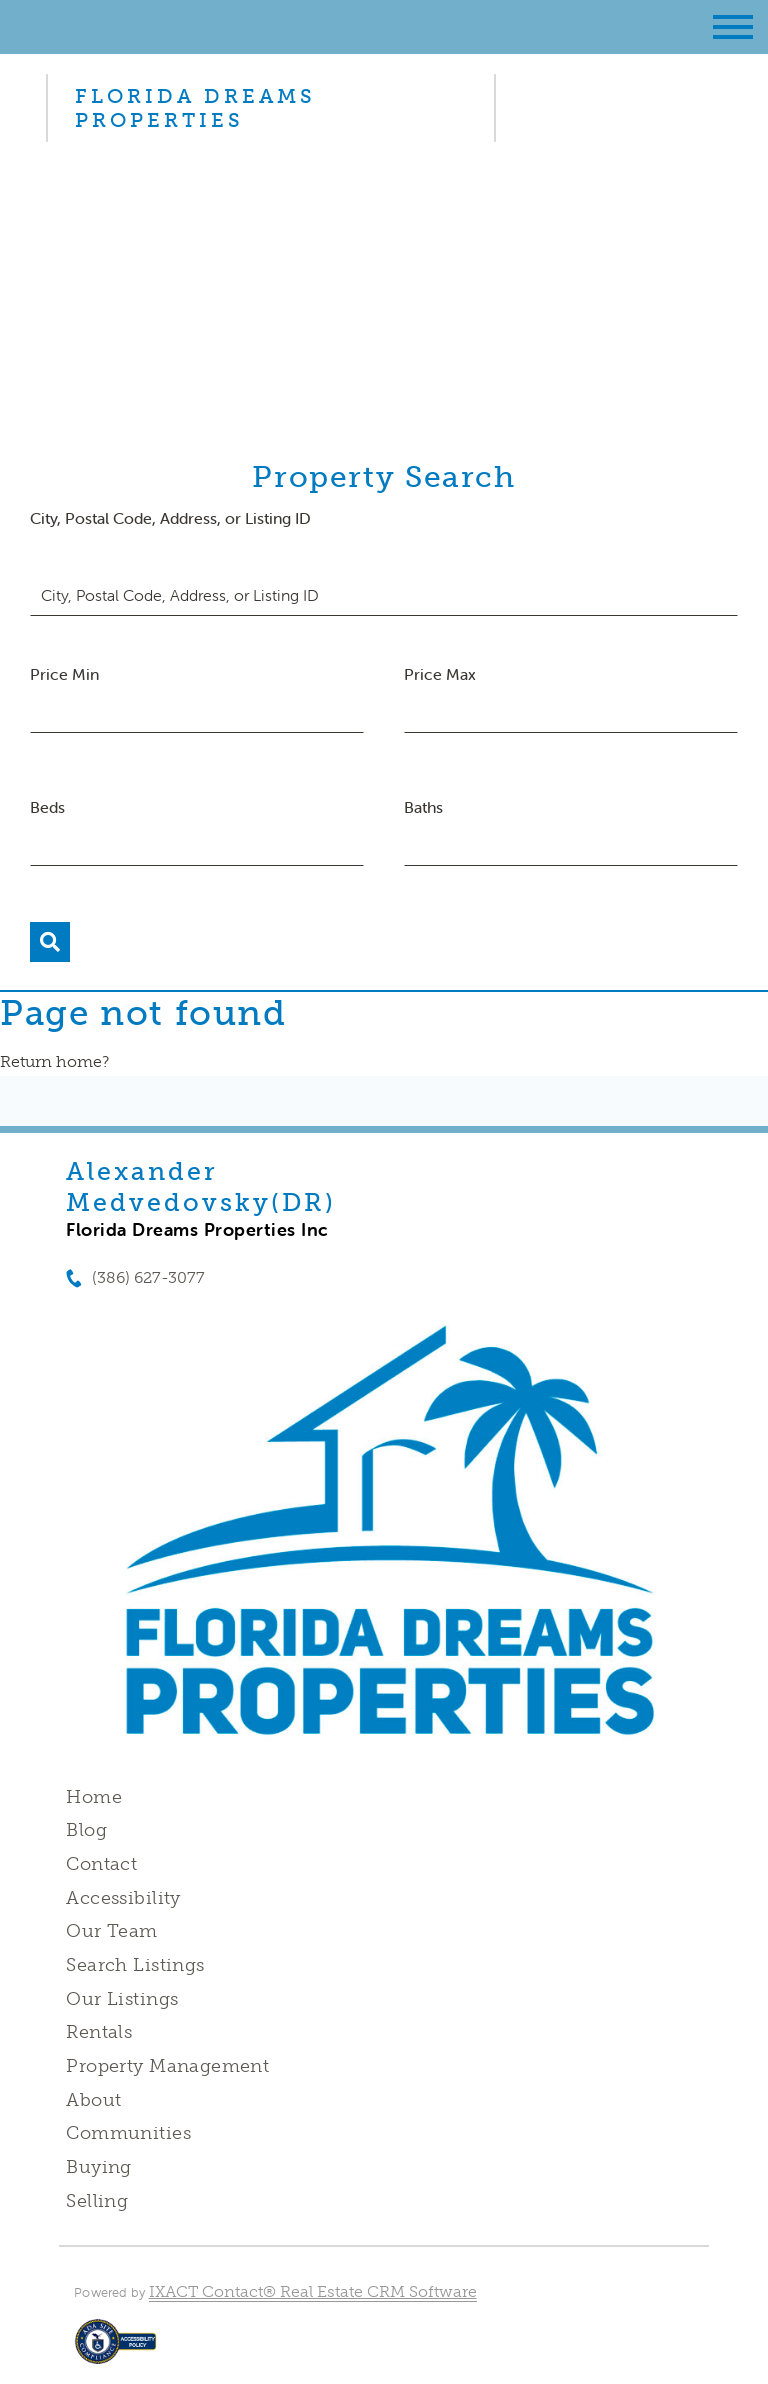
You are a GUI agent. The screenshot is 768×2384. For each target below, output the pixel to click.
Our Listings (122, 1999)
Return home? (54, 1061)
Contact (101, 1864)
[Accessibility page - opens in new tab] (115, 2351)
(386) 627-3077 (148, 1277)
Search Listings (135, 1965)
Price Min (64, 674)
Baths (423, 807)
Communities (128, 2133)
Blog (86, 1830)
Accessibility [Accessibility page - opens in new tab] (123, 1898)
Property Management (167, 2066)
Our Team (111, 1931)
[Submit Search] (50, 942)
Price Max (440, 674)
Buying (99, 2167)
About (93, 2100)
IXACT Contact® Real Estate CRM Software (313, 2291)
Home (94, 1797)
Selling (97, 2201)
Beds (47, 807)
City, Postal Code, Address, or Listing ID (170, 518)
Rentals (99, 2032)
